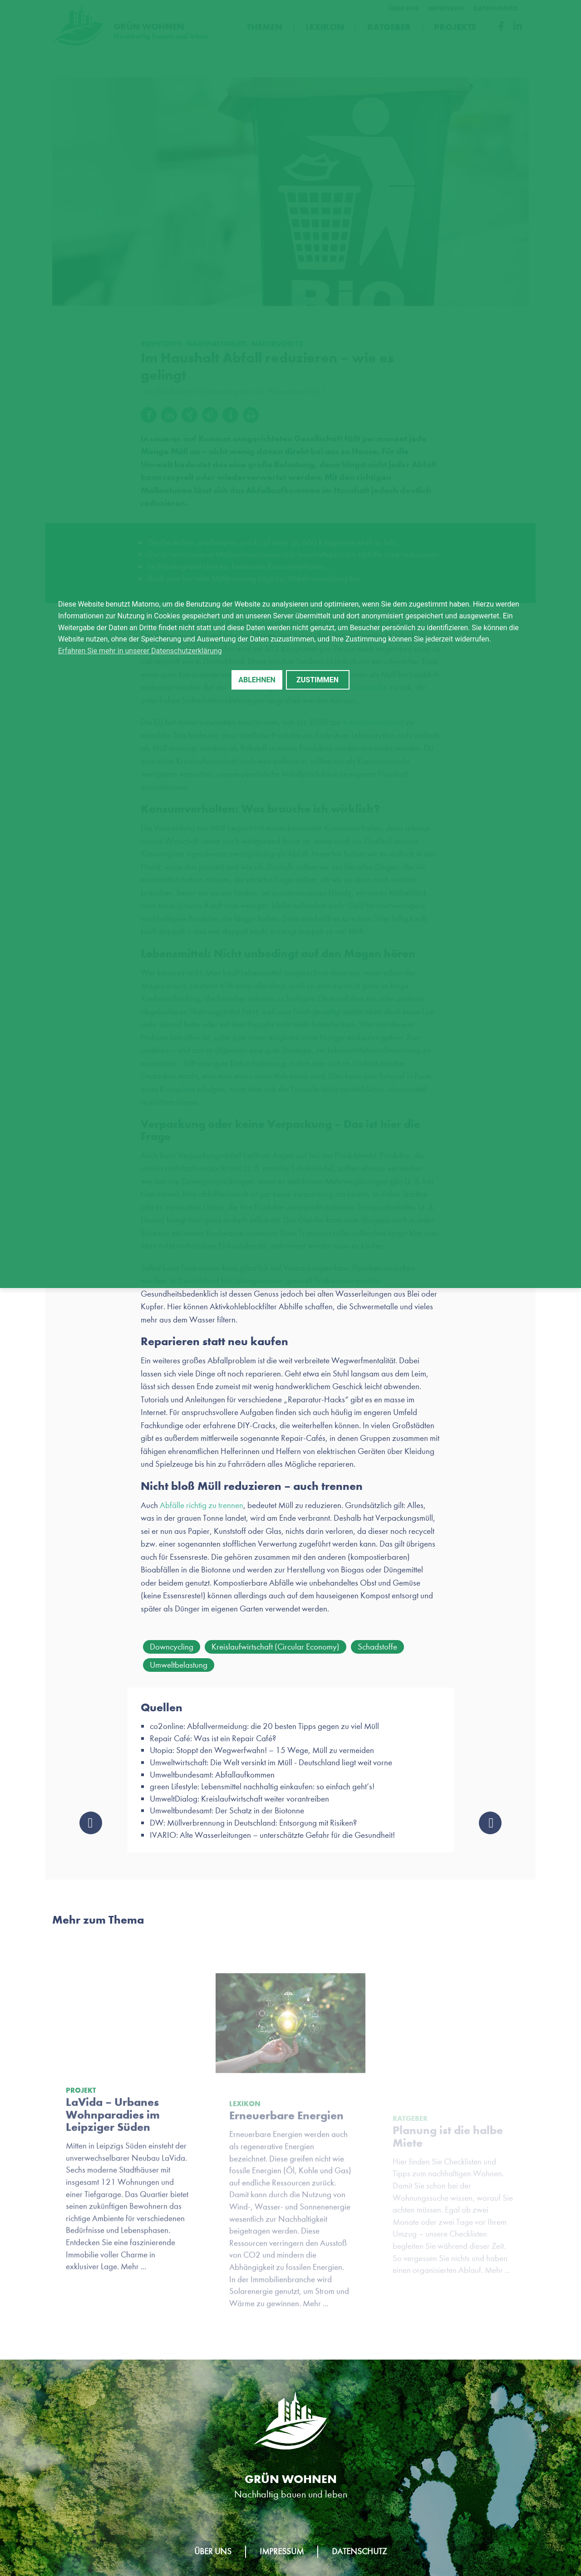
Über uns (212, 2551)
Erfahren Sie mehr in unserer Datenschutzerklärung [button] (140, 650)
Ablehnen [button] (257, 680)
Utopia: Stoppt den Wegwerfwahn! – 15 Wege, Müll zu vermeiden (262, 1754)
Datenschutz (359, 2551)
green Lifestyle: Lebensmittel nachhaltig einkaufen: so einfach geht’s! (262, 1790)
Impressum (282, 2551)
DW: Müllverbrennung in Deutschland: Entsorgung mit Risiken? (253, 1827)
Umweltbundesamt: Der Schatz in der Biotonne (227, 1814)
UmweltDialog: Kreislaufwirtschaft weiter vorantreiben (239, 1802)
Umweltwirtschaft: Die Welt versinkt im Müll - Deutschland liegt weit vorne (271, 1766)
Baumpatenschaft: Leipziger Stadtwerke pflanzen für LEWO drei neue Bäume (90, 1827)
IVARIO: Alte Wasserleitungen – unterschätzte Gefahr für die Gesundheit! (272, 1838)
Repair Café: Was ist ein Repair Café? (213, 1742)
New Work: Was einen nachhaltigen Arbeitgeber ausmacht (490, 1827)
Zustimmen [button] (317, 680)
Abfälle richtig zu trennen (201, 1508)
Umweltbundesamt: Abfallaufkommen (212, 1778)
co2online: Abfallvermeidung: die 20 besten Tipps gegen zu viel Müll (264, 1730)
